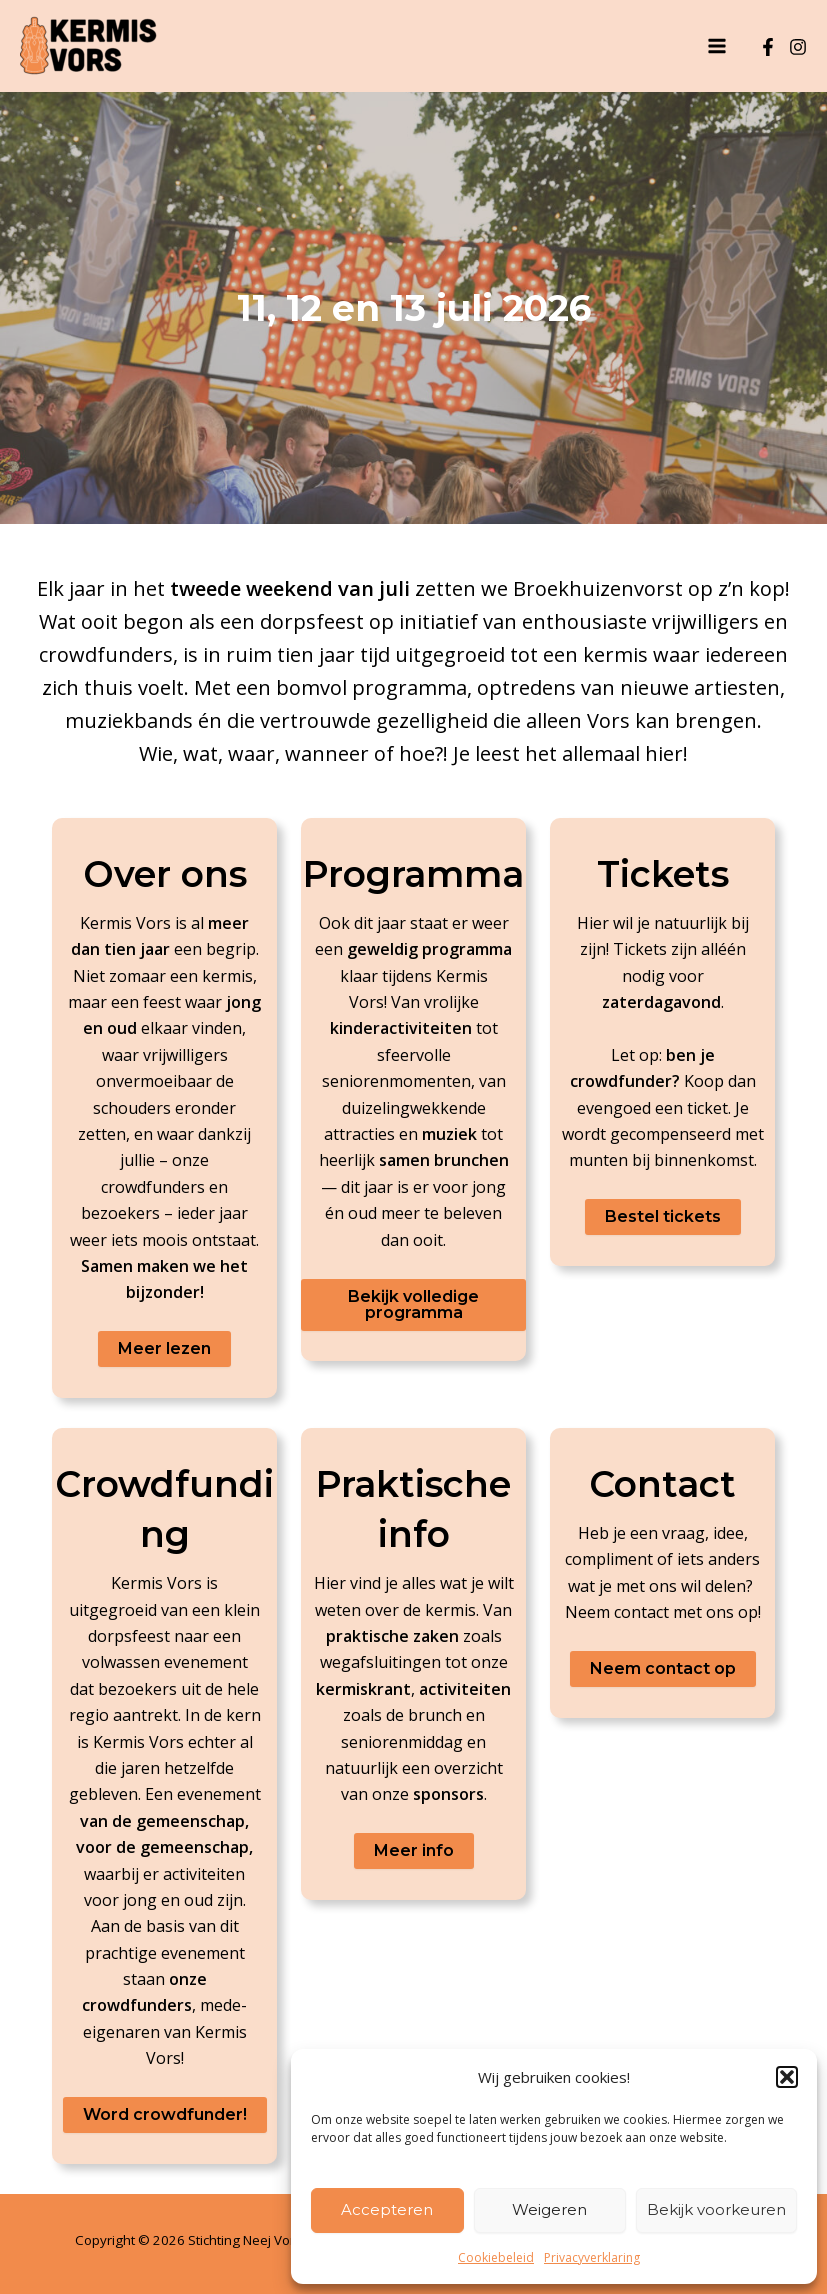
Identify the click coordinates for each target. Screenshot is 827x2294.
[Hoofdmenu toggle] (717, 46)
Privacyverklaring (592, 2257)
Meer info (414, 1850)
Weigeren (549, 2209)
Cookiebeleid (496, 2257)
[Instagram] (798, 47)
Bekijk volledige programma (413, 1304)
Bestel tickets (663, 1216)
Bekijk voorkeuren (716, 2209)
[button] (787, 2077)
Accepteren (387, 2209)
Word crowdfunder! (165, 2114)
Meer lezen (164, 1348)
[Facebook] (768, 47)
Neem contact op (663, 1668)
